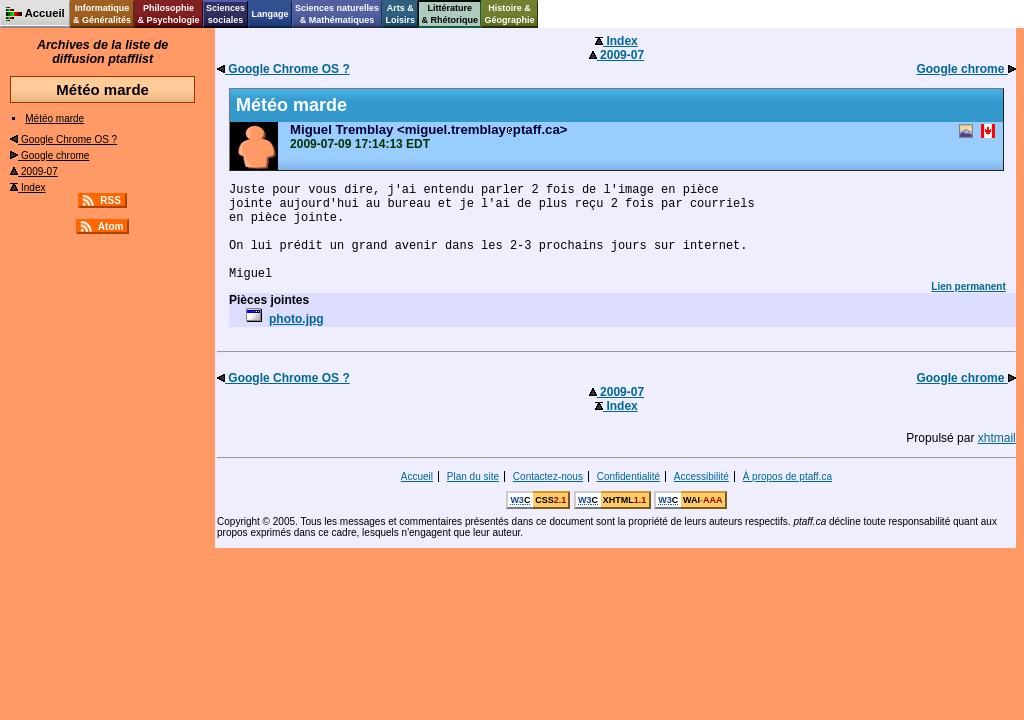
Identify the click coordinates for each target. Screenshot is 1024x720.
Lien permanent (968, 286)
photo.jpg (296, 319)
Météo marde (54, 118)
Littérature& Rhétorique (450, 14)
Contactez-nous (548, 476)
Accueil (417, 476)
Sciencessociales (225, 14)
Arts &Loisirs (401, 14)
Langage (269, 14)
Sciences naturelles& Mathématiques (337, 14)
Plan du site (473, 476)
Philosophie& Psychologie (168, 14)
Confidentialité (628, 476)
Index (27, 187)
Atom (111, 226)
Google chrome (49, 155)
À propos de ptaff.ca (787, 476)
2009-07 (33, 171)
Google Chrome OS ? (63, 139)
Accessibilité (701, 476)
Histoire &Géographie (510, 14)
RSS (110, 200)
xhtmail (997, 438)
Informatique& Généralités (102, 14)
